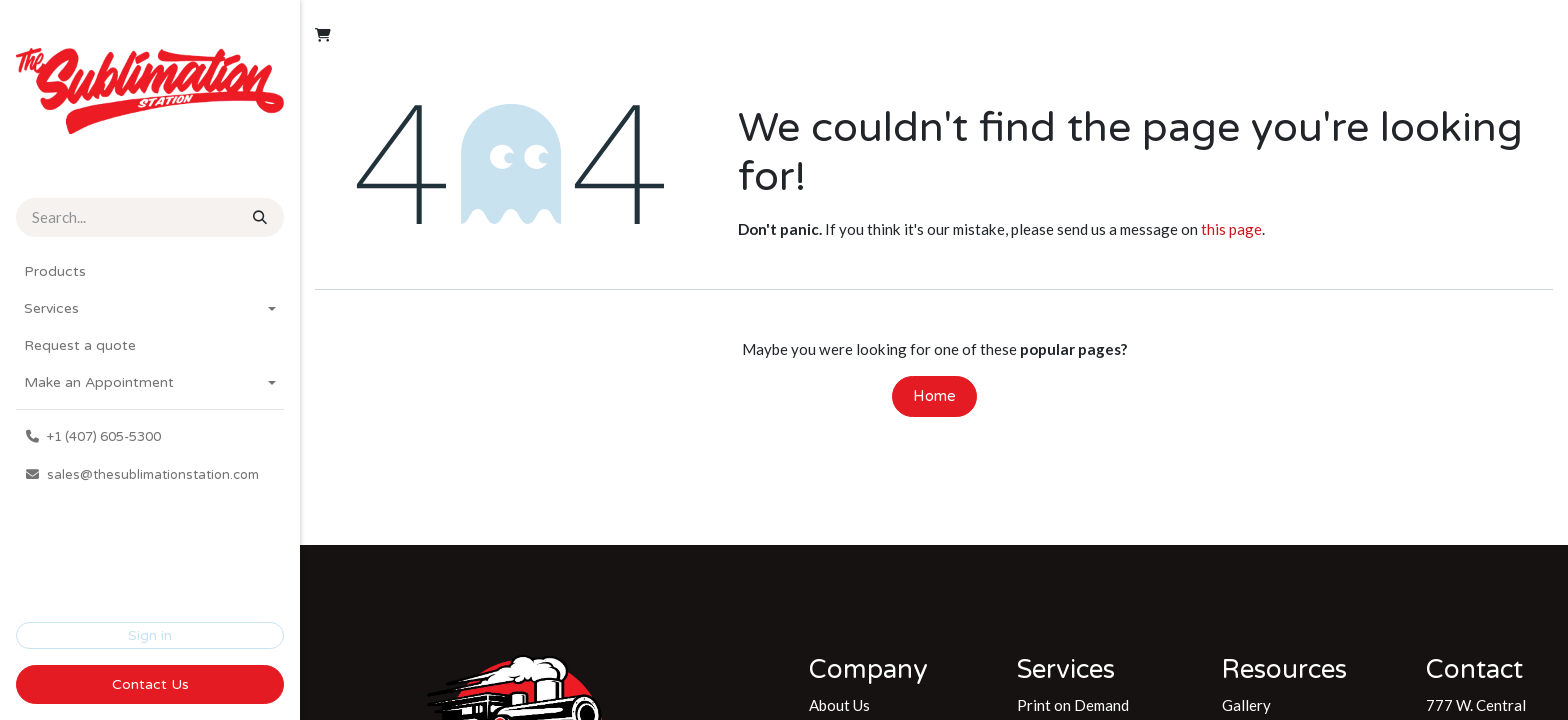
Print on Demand (1073, 705)
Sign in (150, 635)
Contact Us (150, 684)
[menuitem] (150, 271)
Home (934, 396)
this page (1231, 229)
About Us (839, 705)
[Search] (258, 217)
